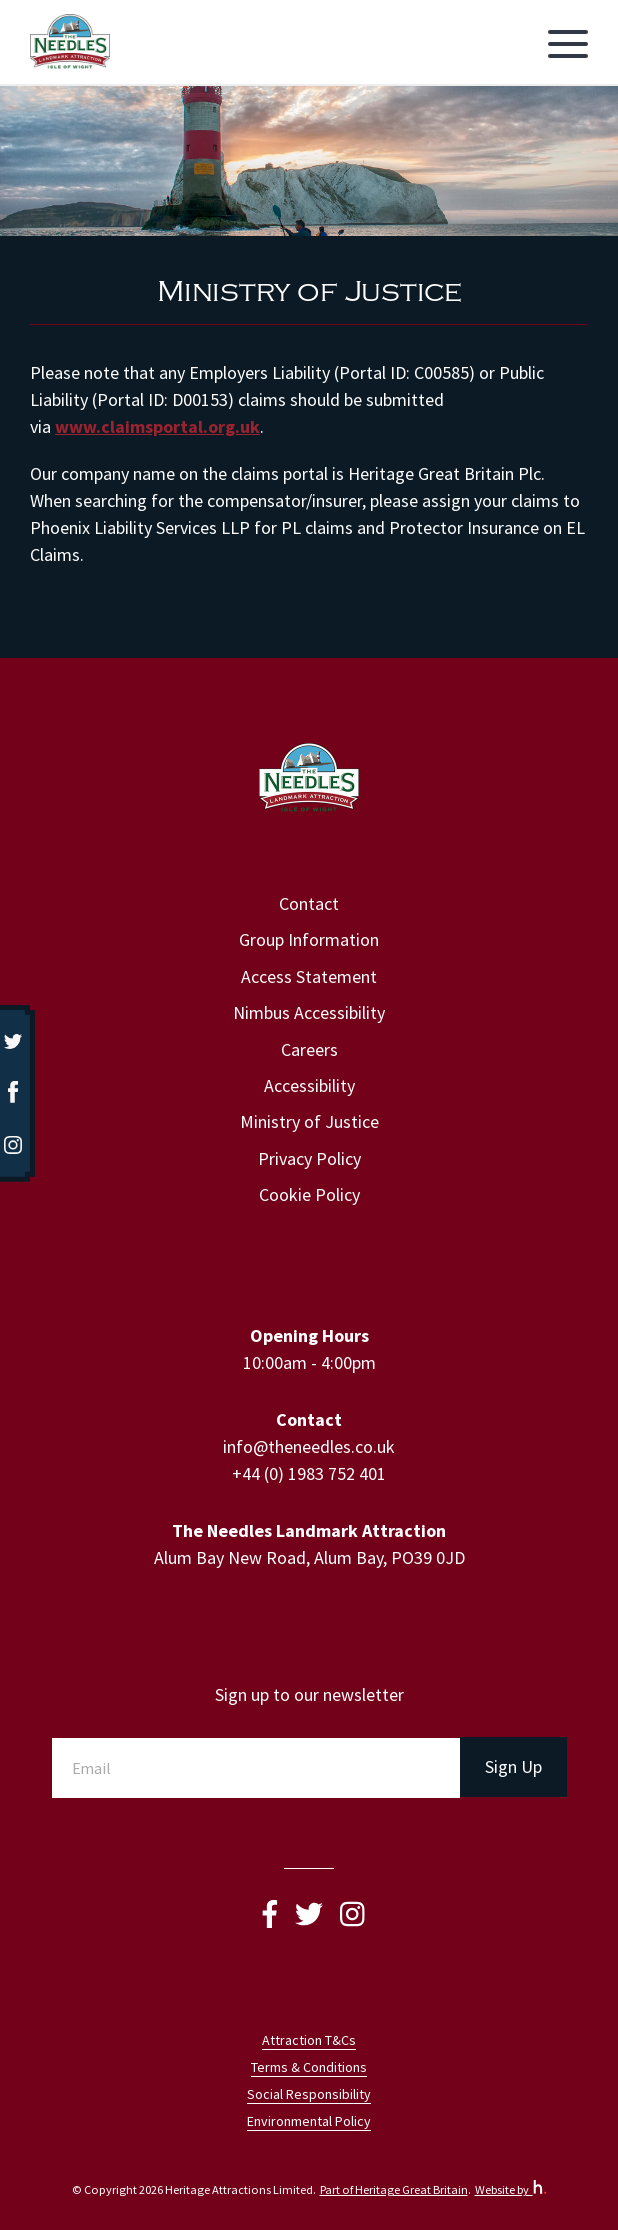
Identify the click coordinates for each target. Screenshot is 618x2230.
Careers (309, 1049)
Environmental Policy (309, 2121)
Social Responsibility (309, 2094)
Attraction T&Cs (309, 2040)
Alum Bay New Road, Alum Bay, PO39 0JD (309, 1557)
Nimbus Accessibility (309, 1012)
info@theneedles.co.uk (309, 1446)
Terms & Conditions (309, 2067)
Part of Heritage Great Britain (394, 2189)
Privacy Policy (309, 1158)
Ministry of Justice (309, 1121)
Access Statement (309, 976)
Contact (309, 903)
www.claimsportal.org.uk (157, 426)
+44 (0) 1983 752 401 (309, 1473)
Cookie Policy (309, 1194)
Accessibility (309, 1085)
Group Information (309, 939)
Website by (511, 2189)
